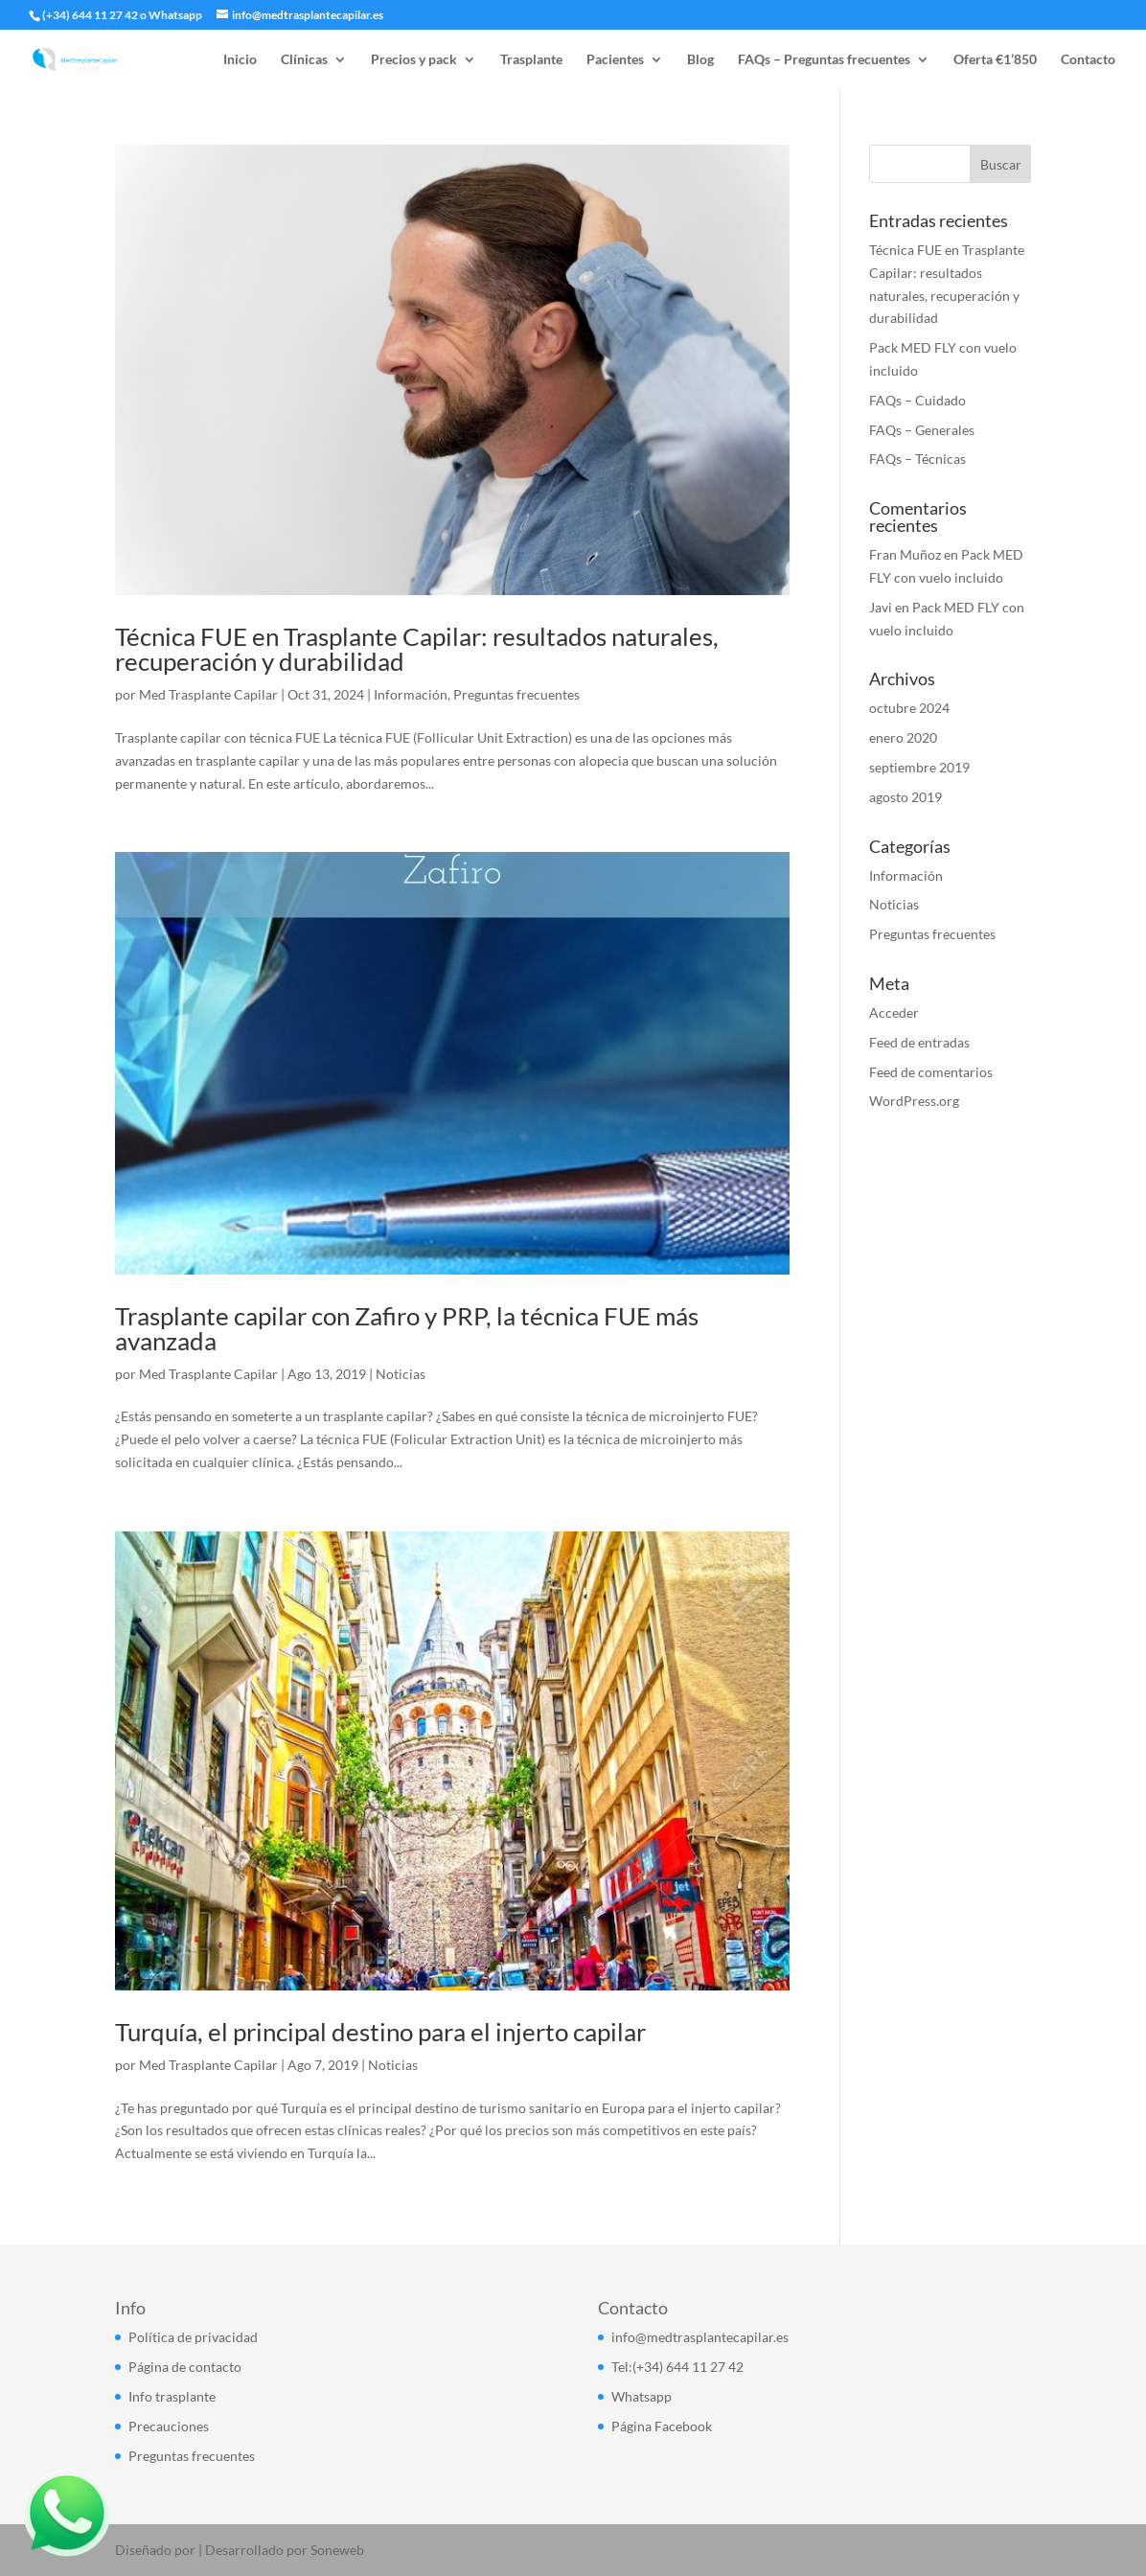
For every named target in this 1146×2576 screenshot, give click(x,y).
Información (410, 694)
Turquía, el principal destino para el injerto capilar (380, 2031)
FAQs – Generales (921, 430)
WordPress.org (914, 1100)
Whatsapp (175, 15)
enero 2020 (903, 737)
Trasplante (531, 60)
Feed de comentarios (931, 1072)
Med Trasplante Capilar (208, 694)
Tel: (621, 2366)
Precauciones (168, 2426)
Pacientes (615, 60)
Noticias (400, 1374)
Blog (700, 60)
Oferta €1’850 (995, 60)
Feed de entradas (919, 1042)
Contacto (1088, 60)
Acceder (894, 1012)
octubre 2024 (909, 708)
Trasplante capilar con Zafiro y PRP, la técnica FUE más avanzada (407, 1328)
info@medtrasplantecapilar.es (700, 2337)
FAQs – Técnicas (917, 458)
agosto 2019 (905, 797)
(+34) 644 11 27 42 (90, 15)
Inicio (240, 60)
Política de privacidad (193, 2337)
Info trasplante (172, 2396)
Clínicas (304, 60)
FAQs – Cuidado (917, 400)
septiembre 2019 (919, 767)
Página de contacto (184, 2366)
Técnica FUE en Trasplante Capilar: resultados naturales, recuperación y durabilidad (417, 649)
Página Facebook (661, 2426)
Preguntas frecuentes (516, 694)
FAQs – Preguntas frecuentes (824, 60)
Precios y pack (414, 60)
